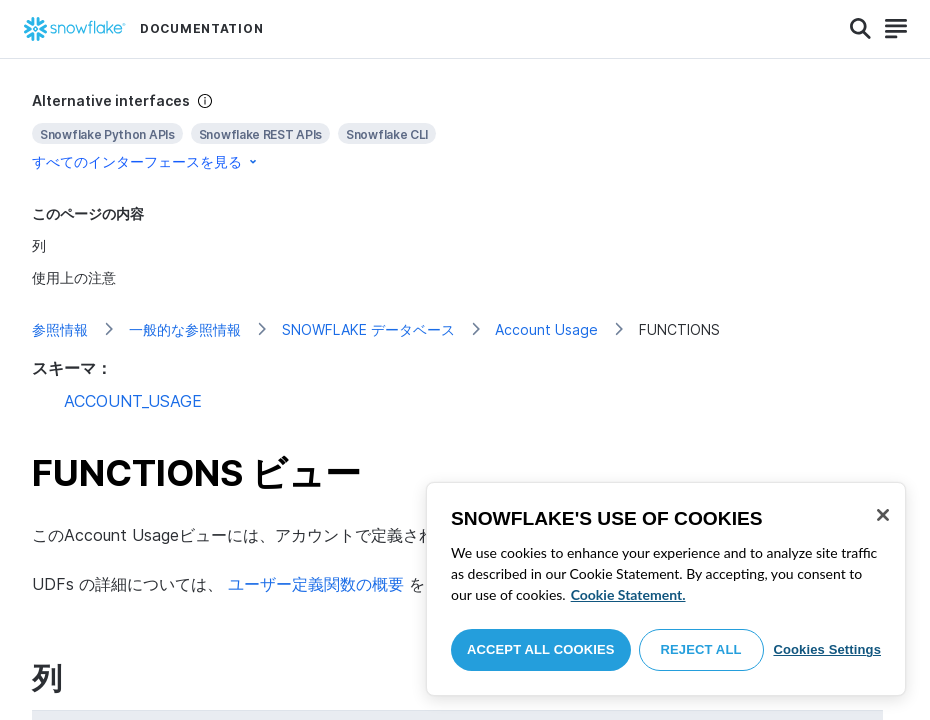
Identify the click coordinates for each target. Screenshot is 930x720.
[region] (666, 589)
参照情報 (60, 329)
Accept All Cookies (541, 649)
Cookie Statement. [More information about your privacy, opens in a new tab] (628, 594)
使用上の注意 (74, 277)
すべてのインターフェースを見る (146, 161)
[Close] (883, 515)
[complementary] (465, 131)
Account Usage (546, 329)
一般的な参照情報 (185, 329)
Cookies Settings (827, 649)
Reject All (701, 649)
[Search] (860, 29)
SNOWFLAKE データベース (368, 329)
